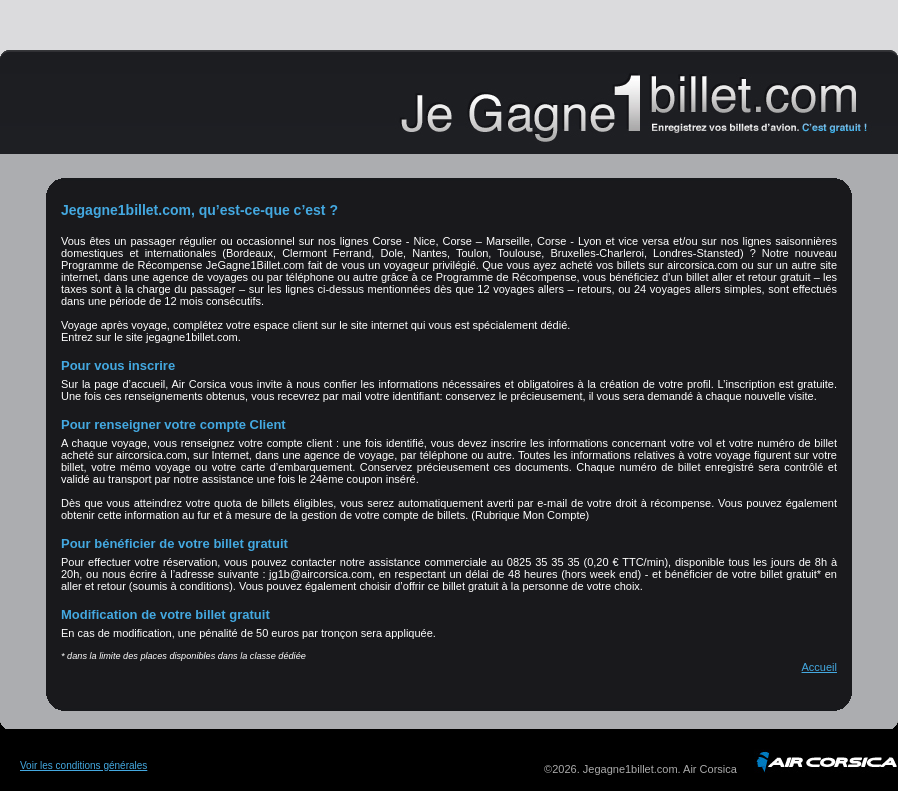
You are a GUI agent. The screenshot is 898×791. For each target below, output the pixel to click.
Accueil (819, 667)
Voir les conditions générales (83, 765)
